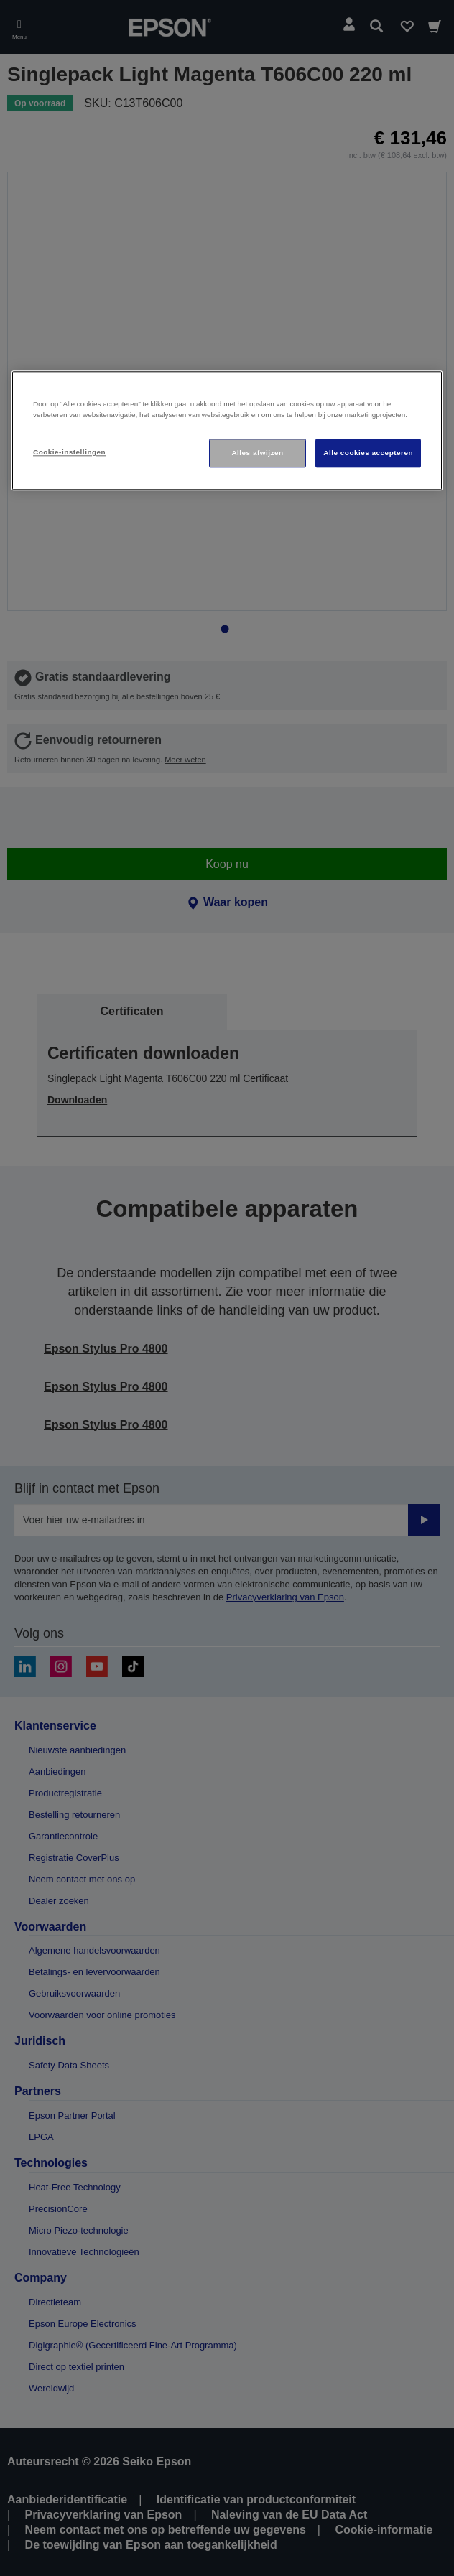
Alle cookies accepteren (368, 453)
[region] (227, 431)
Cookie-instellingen (69, 452)
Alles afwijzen (257, 453)
